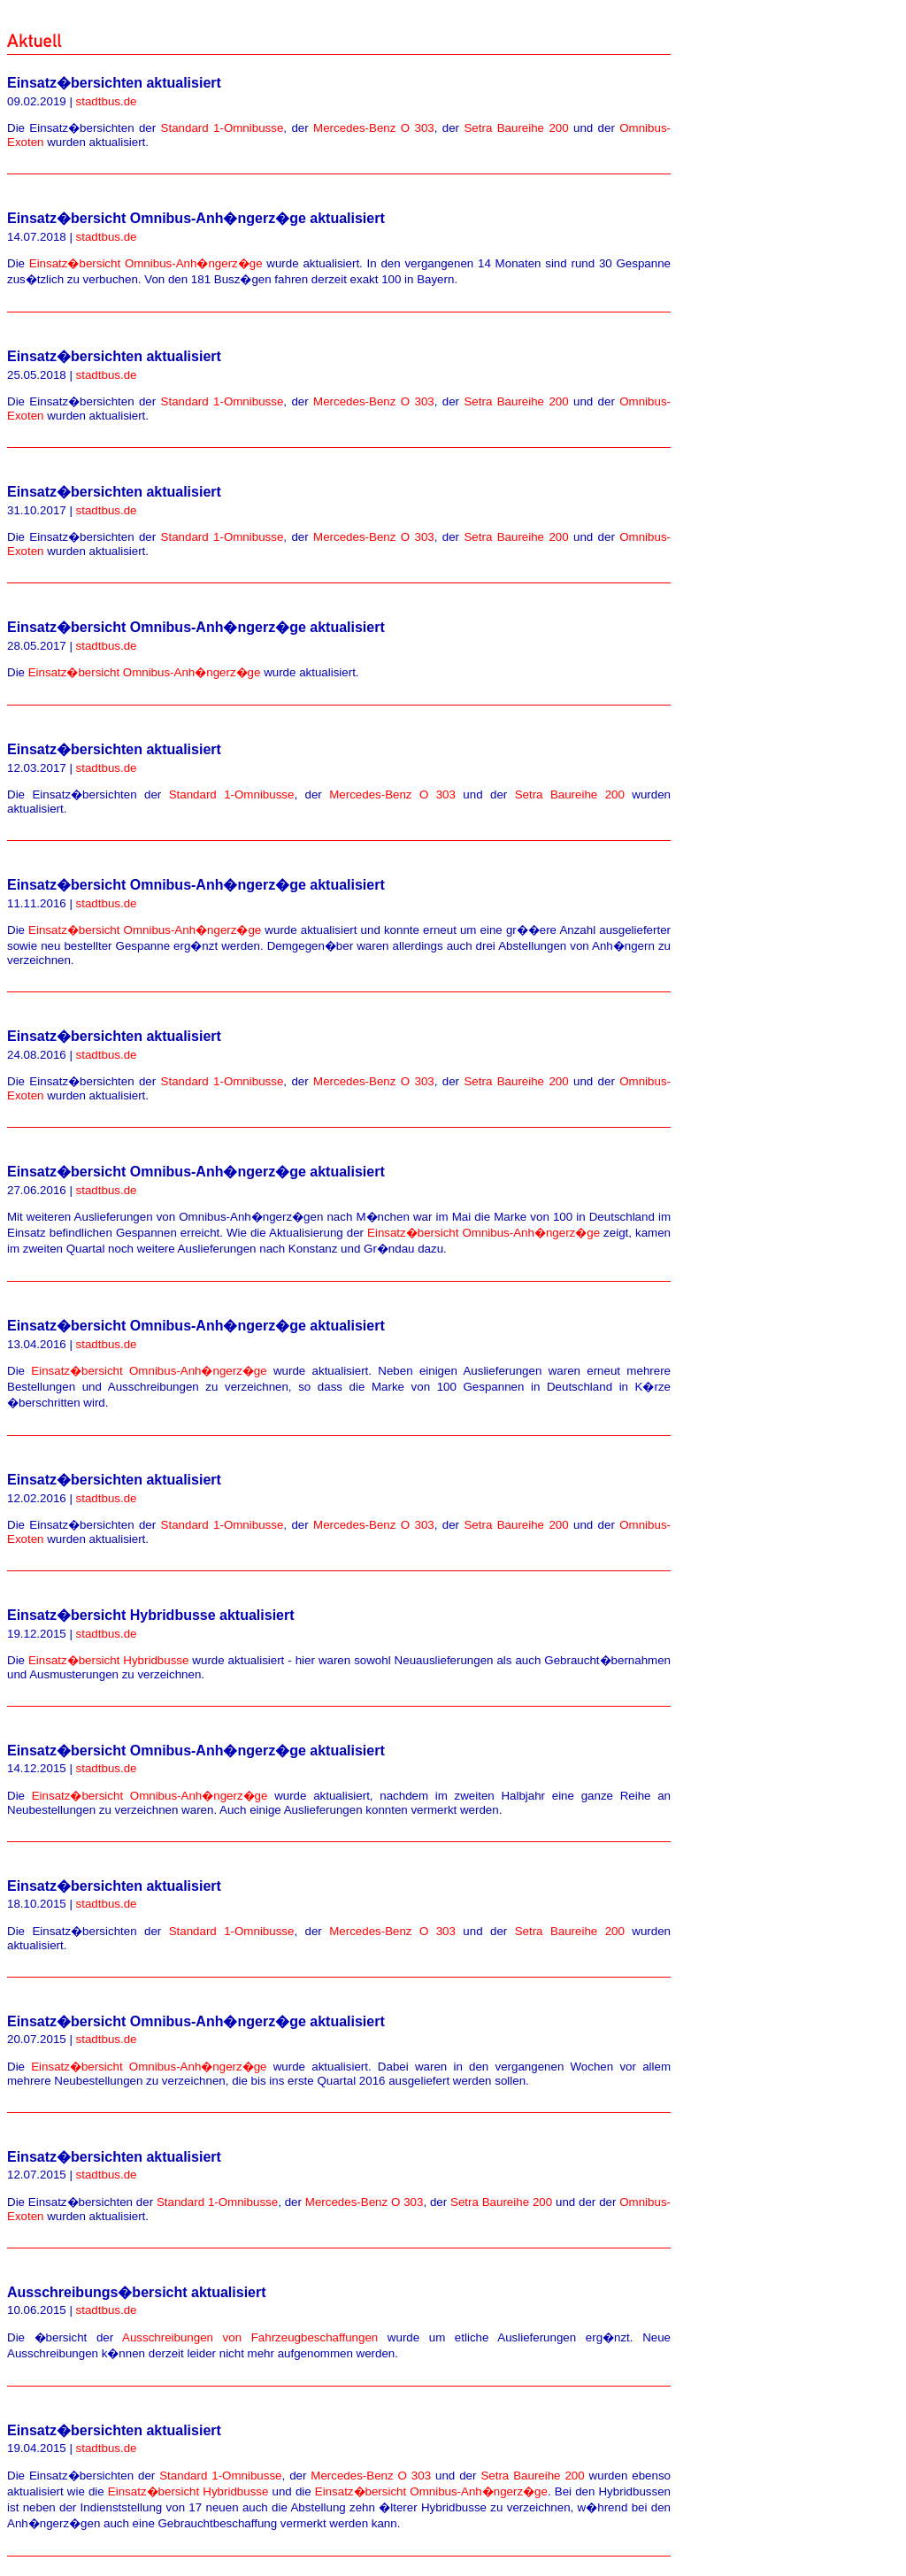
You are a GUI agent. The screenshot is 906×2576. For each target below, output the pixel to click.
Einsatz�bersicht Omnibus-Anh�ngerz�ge (146, 263)
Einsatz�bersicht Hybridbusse (108, 1660)
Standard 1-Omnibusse (222, 128)
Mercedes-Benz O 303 (373, 128)
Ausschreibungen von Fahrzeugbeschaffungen (250, 2337)
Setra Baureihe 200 (516, 128)
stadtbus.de (106, 101)
